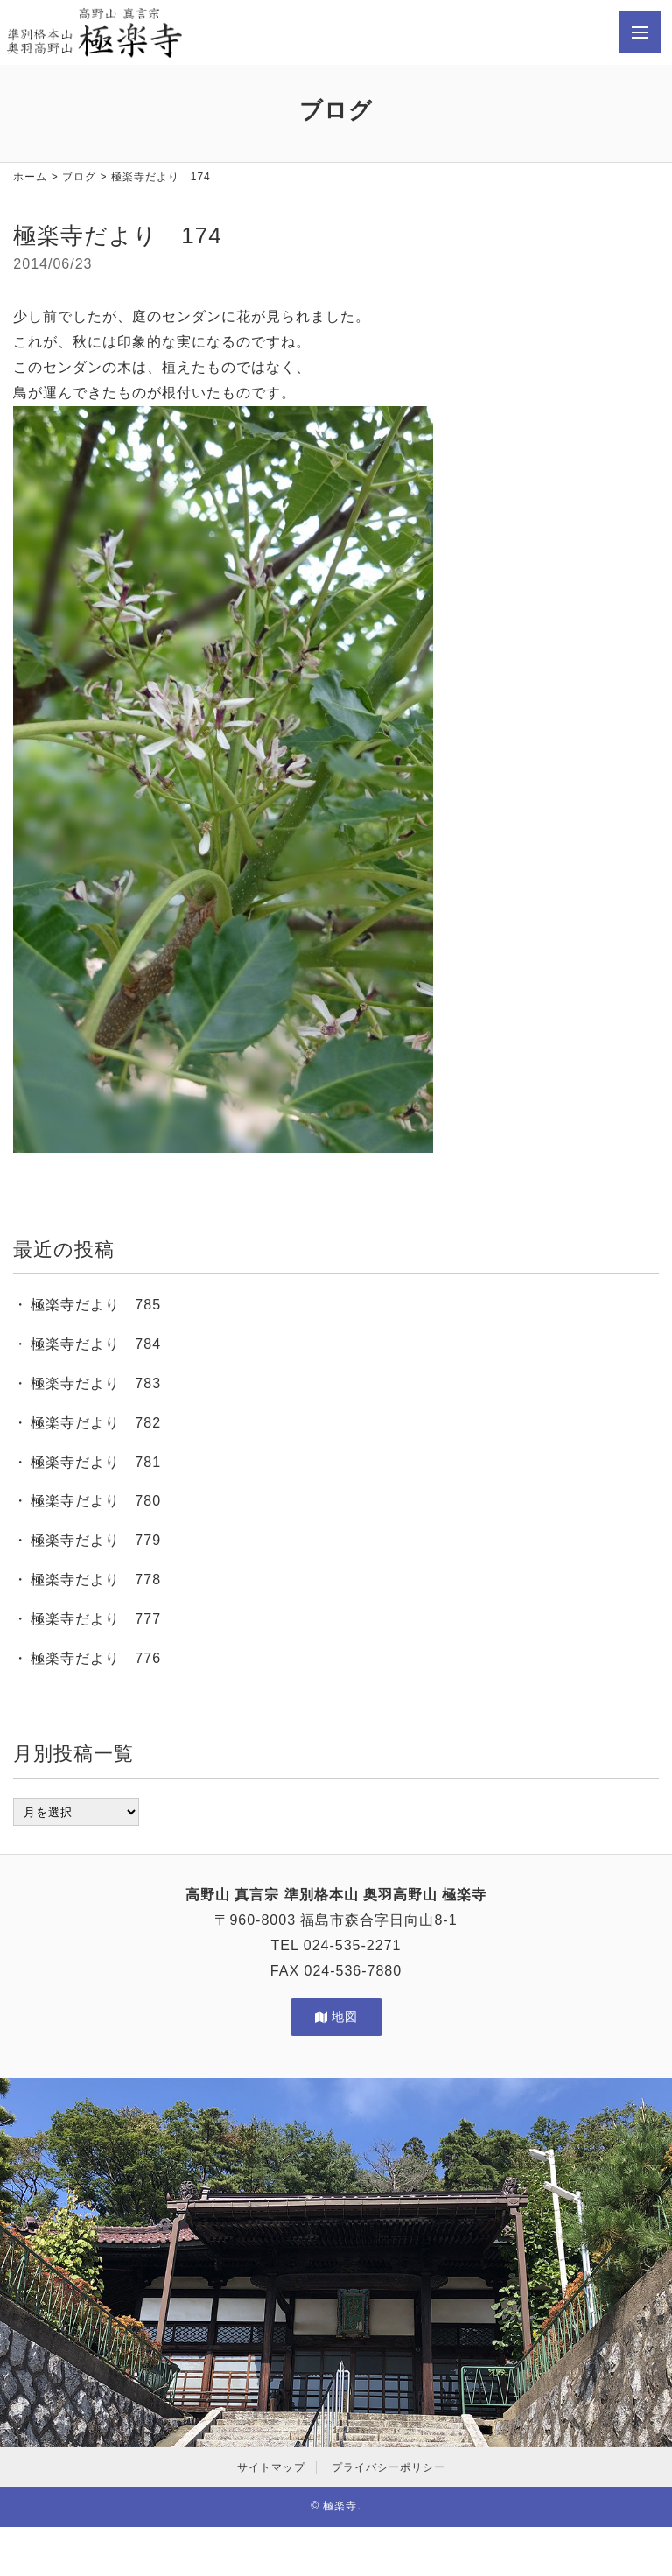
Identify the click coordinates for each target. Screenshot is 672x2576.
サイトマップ (271, 2467)
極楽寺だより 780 (96, 1500)
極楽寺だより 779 (96, 1540)
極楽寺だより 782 (96, 1422)
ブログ (79, 177)
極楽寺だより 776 (96, 1658)
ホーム (30, 177)
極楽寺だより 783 (96, 1383)
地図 (336, 2017)
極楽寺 (340, 2506)
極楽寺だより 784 (96, 1344)
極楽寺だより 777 (96, 1618)
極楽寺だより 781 (96, 1462)
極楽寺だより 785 (96, 1304)
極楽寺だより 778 (96, 1579)
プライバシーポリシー (388, 2467)
